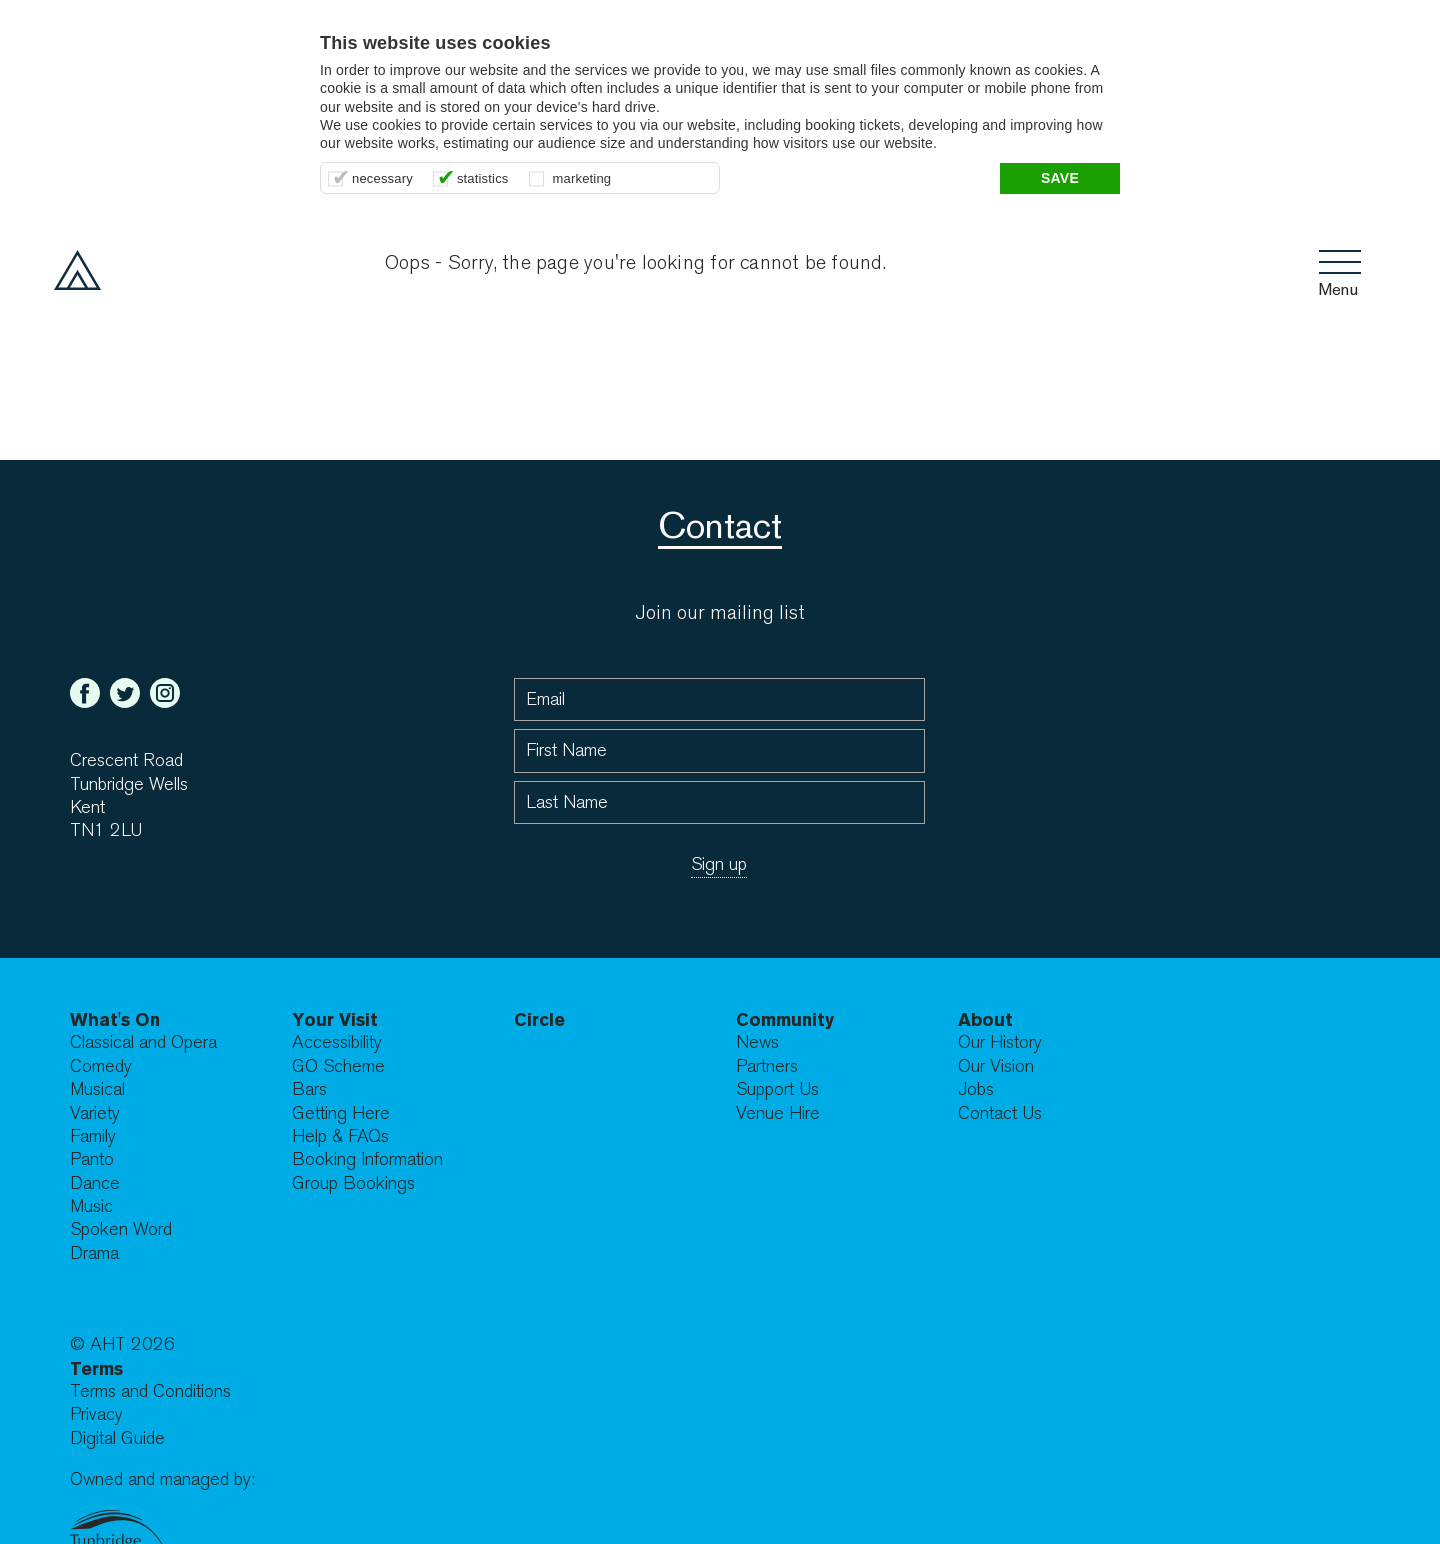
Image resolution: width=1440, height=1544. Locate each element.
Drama (94, 1253)
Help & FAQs (340, 1136)
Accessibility (337, 1042)
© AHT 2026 (122, 1344)
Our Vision (996, 1066)
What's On (115, 1019)
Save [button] (1060, 178)
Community (785, 1019)
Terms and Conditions (150, 1391)
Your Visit (335, 1019)
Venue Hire (778, 1113)
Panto (92, 1159)
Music (91, 1206)
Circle (539, 1019)
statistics (483, 178)
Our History (1000, 1042)
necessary (382, 178)
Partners (767, 1066)
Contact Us (1000, 1113)
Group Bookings (353, 1183)
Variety (95, 1113)
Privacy (96, 1414)
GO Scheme (338, 1066)
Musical (97, 1089)
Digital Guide (117, 1438)
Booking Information (367, 1159)
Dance (95, 1183)
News (757, 1042)
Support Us (777, 1089)
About (985, 1019)
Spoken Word (121, 1229)
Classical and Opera (143, 1042)
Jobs (976, 1089)
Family (93, 1136)
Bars (309, 1089)
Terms (96, 1368)
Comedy (101, 1066)
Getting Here (341, 1113)
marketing (582, 178)
